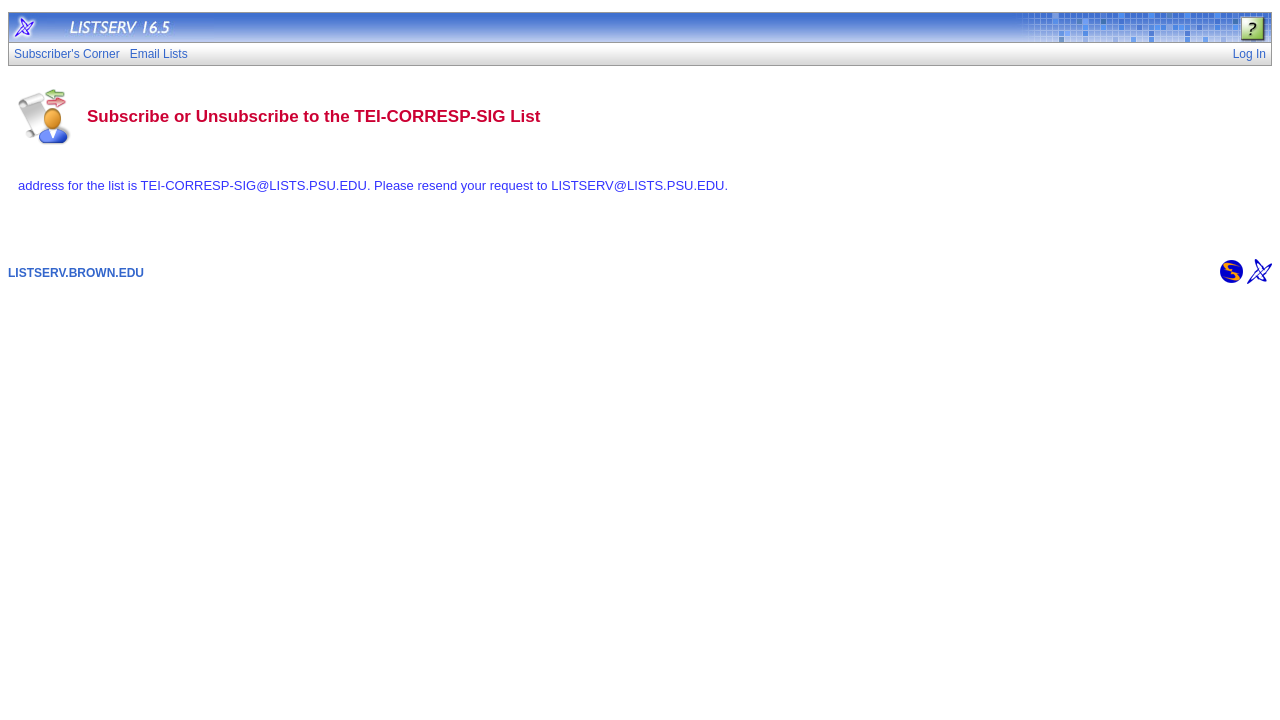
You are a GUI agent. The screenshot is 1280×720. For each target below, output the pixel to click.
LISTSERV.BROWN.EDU (76, 273)
